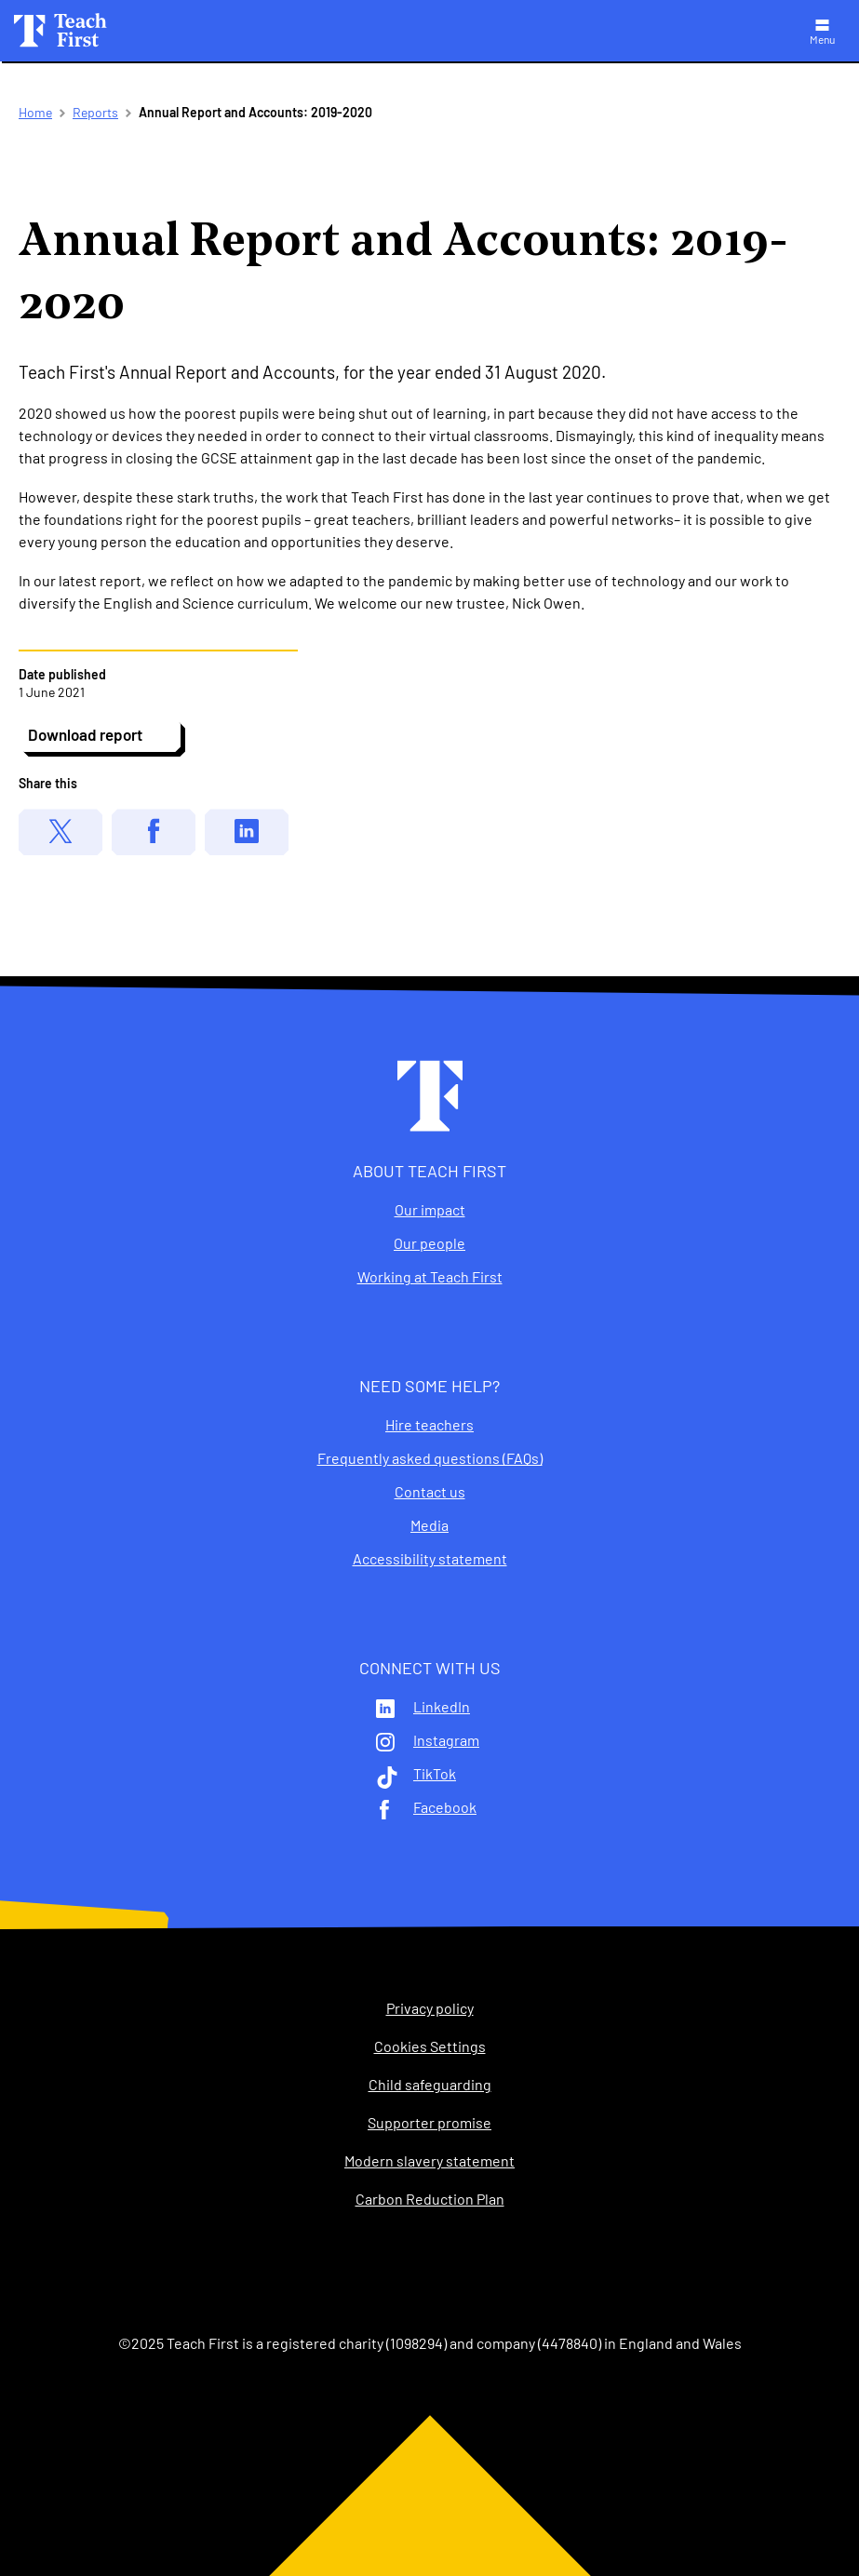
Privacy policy (430, 2008)
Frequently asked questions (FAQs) (430, 1458)
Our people (429, 1243)
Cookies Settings (430, 2046)
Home (35, 112)
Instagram (446, 1740)
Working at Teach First (430, 1276)
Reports (95, 112)
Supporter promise (429, 2122)
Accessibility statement (430, 1558)
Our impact (430, 1209)
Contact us (430, 1491)
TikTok (434, 1773)
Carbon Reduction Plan (430, 2199)
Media (429, 1525)
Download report (85, 734)
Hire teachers (429, 1424)
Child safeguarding (430, 2084)
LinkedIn (441, 1706)
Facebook (444, 1807)
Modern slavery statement (429, 2160)
